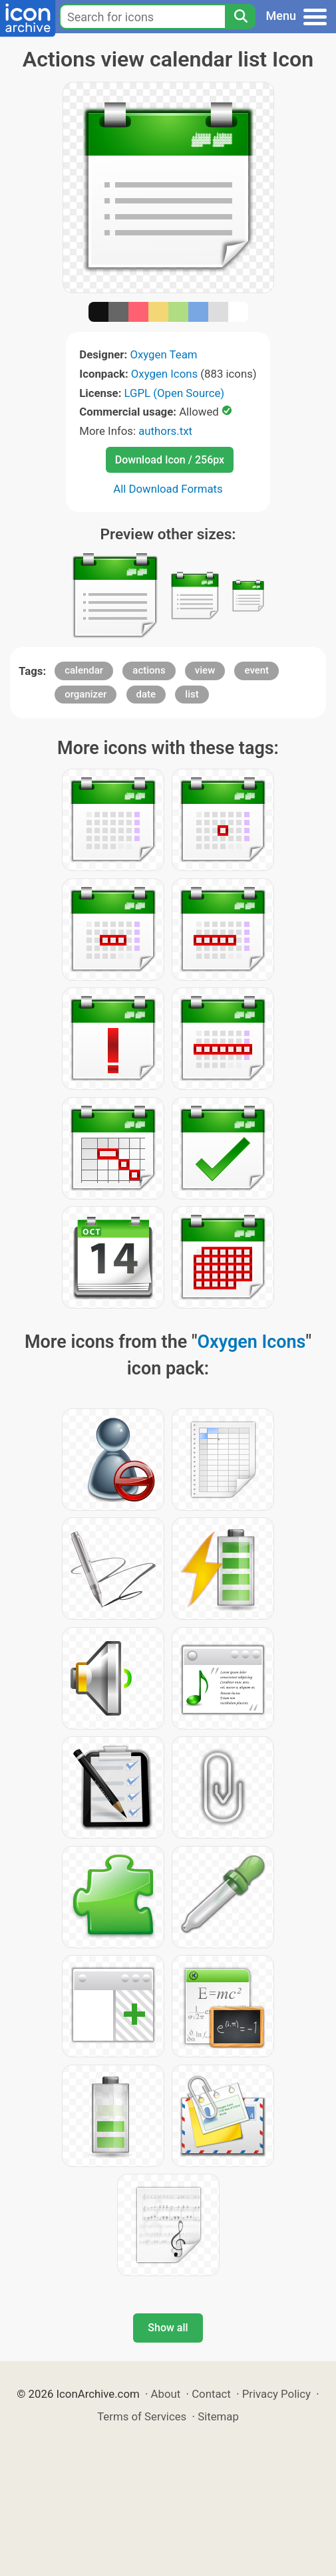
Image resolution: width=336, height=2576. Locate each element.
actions (148, 670)
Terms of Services (141, 2416)
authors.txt (165, 431)
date (146, 694)
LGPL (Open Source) (174, 393)
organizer (85, 694)
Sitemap (218, 2416)
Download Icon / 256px (169, 459)
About (166, 2393)
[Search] (240, 16)
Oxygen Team (163, 354)
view (205, 670)
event (256, 670)
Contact (211, 2393)
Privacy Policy (276, 2393)
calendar (84, 670)
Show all (168, 2327)
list (191, 694)
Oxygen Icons (164, 373)
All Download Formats (168, 488)
